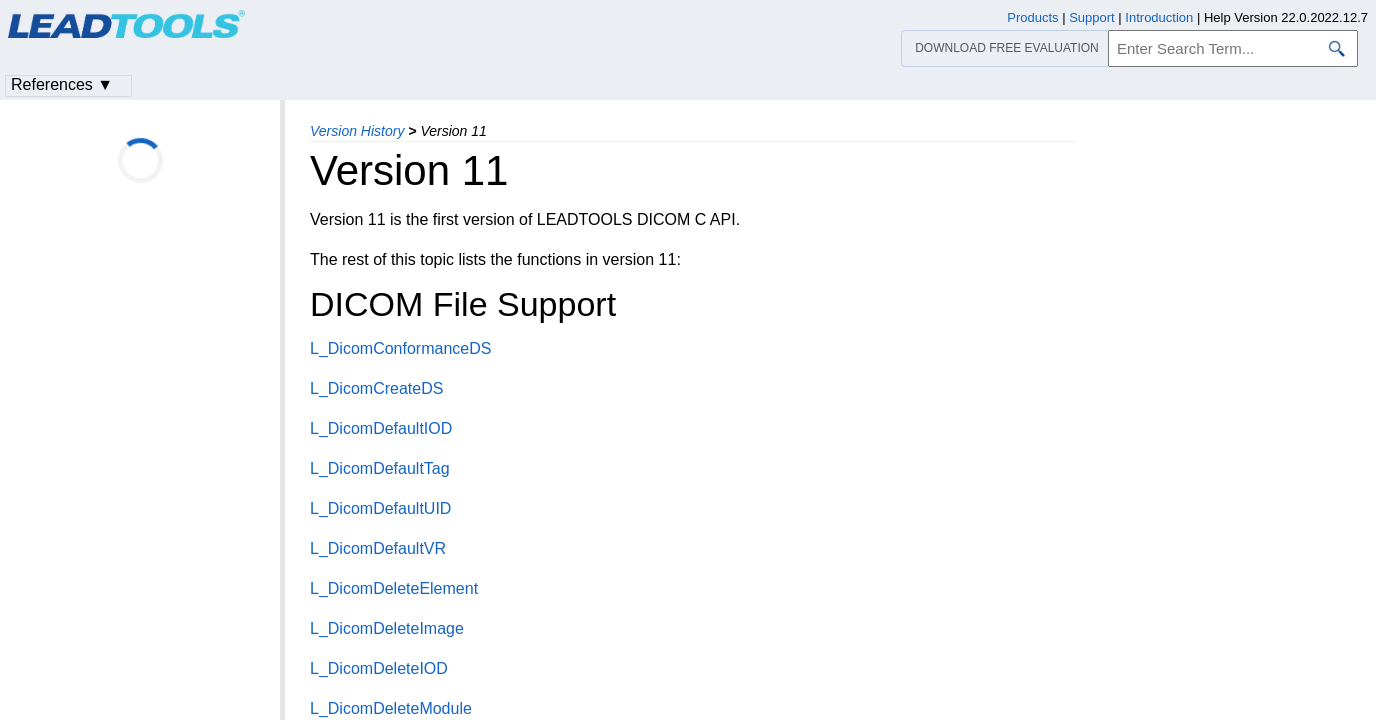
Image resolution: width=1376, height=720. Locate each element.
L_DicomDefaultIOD (381, 428)
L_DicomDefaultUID (380, 508)
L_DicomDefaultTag (380, 468)
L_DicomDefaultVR (378, 548)
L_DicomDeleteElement (394, 588)
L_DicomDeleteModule (391, 708)
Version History (357, 131)
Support (1092, 17)
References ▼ (62, 84)
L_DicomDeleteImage (387, 628)
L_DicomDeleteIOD (379, 668)
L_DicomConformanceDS (400, 348)
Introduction (1159, 17)
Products (1032, 17)
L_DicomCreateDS (376, 388)
